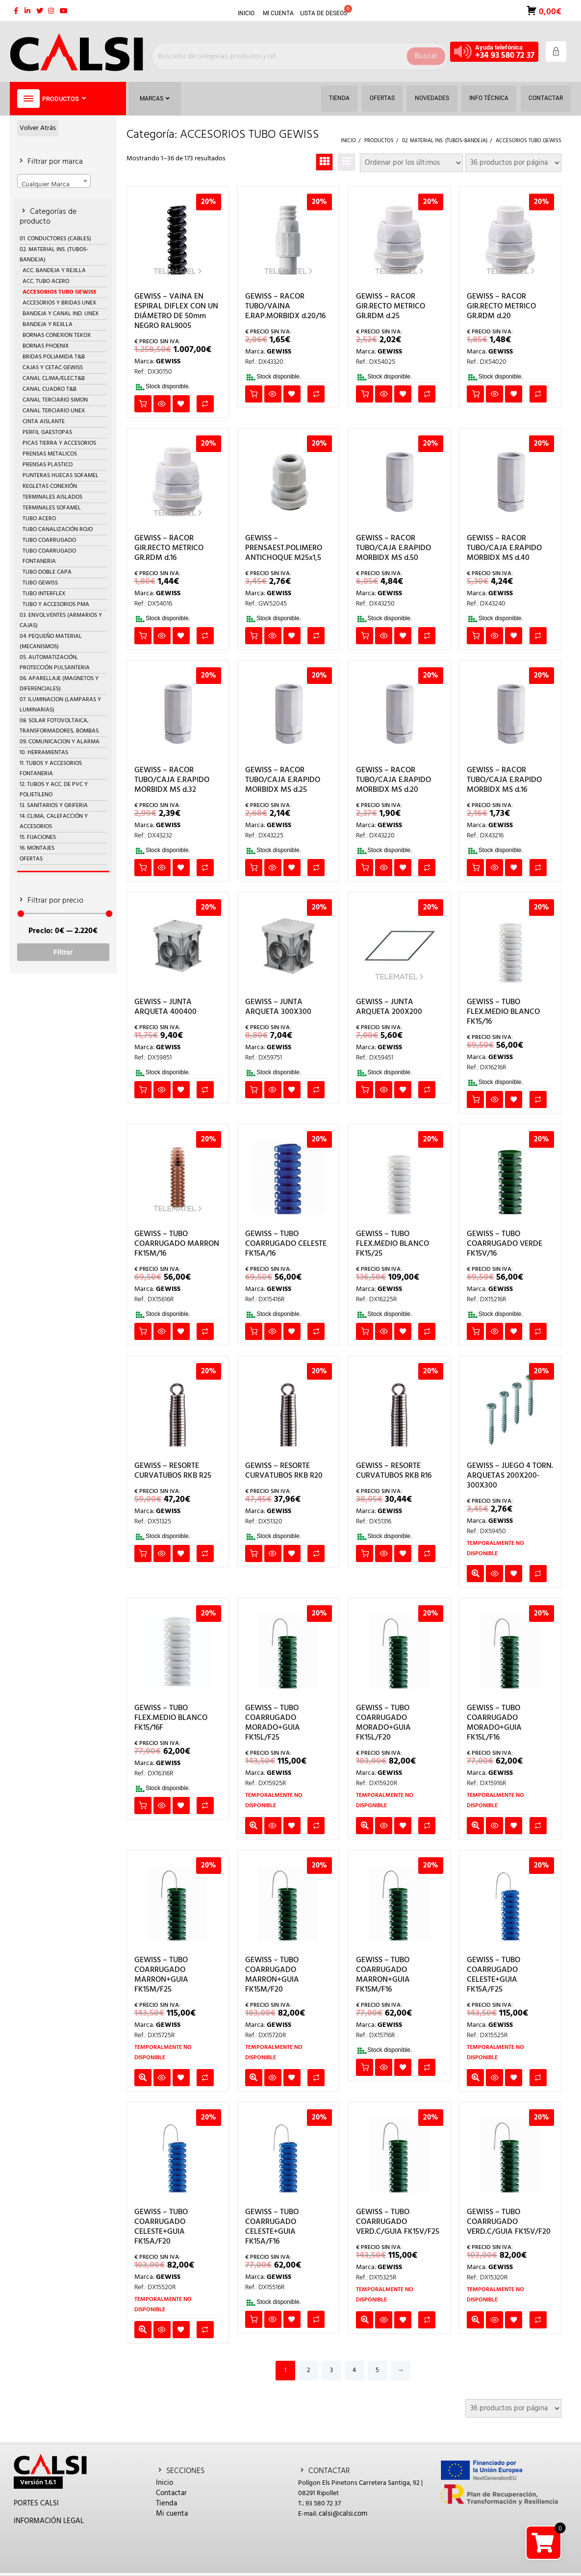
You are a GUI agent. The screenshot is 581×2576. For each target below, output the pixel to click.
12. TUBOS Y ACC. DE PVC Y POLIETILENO (54, 790)
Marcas (155, 98)
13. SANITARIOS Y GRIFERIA (54, 805)
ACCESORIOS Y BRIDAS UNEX (59, 303)
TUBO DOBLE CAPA (47, 572)
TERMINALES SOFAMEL (52, 508)
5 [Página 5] (377, 2370)
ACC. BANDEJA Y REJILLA (54, 271)
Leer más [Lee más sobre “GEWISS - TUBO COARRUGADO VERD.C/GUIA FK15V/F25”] (364, 2319)
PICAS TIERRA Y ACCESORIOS (59, 443)
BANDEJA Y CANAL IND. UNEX (61, 314)
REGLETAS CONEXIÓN (50, 486)
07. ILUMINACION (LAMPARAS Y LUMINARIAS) (60, 705)
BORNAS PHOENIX (46, 346)
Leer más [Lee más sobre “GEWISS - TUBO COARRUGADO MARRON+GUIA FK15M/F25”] (143, 2077)
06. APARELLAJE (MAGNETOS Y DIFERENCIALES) (59, 684)
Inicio (164, 2483)
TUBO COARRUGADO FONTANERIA (49, 556)
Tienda (166, 2503)
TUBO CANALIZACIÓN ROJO (58, 529)
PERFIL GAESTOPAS (47, 432)
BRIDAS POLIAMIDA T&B (54, 357)
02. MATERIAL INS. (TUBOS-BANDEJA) (54, 255)
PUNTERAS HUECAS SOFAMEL (61, 475)
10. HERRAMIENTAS (44, 753)
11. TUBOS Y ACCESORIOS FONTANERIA (51, 768)
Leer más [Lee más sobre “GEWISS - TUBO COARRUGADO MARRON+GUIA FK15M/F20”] (253, 2077)
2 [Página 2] (308, 2370)
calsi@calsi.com (343, 2514)
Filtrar (63, 952)
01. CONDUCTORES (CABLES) (55, 239)
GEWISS (168, 361)
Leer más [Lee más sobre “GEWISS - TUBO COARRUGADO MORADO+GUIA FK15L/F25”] (253, 1825)
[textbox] (54, 184)
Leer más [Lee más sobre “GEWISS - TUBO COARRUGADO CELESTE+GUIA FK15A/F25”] (475, 2077)
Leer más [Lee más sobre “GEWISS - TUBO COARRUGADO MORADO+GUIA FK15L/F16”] (475, 1825)
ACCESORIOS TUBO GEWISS (59, 292)
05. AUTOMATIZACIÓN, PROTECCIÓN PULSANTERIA (55, 663)
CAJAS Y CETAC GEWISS (53, 368)
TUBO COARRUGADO (49, 540)
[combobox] (54, 181)
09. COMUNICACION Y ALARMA (60, 742)
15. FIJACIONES (38, 837)
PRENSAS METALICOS (50, 454)
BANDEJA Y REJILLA (48, 324)
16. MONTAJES (37, 848)
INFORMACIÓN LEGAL (49, 2521)
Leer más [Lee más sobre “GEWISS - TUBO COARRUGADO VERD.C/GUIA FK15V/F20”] (475, 2319)
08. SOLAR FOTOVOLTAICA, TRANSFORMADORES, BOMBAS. (60, 726)
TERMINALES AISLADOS (52, 497)
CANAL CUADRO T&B (49, 389)
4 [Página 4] (354, 2370)
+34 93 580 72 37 (504, 55)
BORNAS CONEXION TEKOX (57, 335)
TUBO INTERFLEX (44, 594)
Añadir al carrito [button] (143, 403)
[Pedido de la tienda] (411, 162)
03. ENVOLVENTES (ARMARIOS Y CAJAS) (61, 620)
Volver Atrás (38, 128)
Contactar (171, 2493)
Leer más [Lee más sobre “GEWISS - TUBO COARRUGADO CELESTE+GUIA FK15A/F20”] (143, 2329)
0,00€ (549, 11)
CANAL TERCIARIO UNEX (54, 411)
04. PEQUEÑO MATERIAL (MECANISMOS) (51, 641)
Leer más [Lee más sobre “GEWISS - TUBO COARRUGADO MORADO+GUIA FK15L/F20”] (364, 1825)
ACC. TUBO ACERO (46, 281)
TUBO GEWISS (40, 583)
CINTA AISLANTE (44, 422)
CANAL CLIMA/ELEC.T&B (54, 378)
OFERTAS (31, 859)
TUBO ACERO (39, 519)
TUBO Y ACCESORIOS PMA (56, 604)
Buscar (426, 51)
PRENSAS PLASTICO (48, 465)
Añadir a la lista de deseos (181, 403)
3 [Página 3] (331, 2370)
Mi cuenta (172, 2514)
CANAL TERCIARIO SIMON (55, 400)
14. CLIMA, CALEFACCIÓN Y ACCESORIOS (54, 821)
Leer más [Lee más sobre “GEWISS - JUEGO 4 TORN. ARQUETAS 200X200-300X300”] (475, 1573)
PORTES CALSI (36, 2503)
